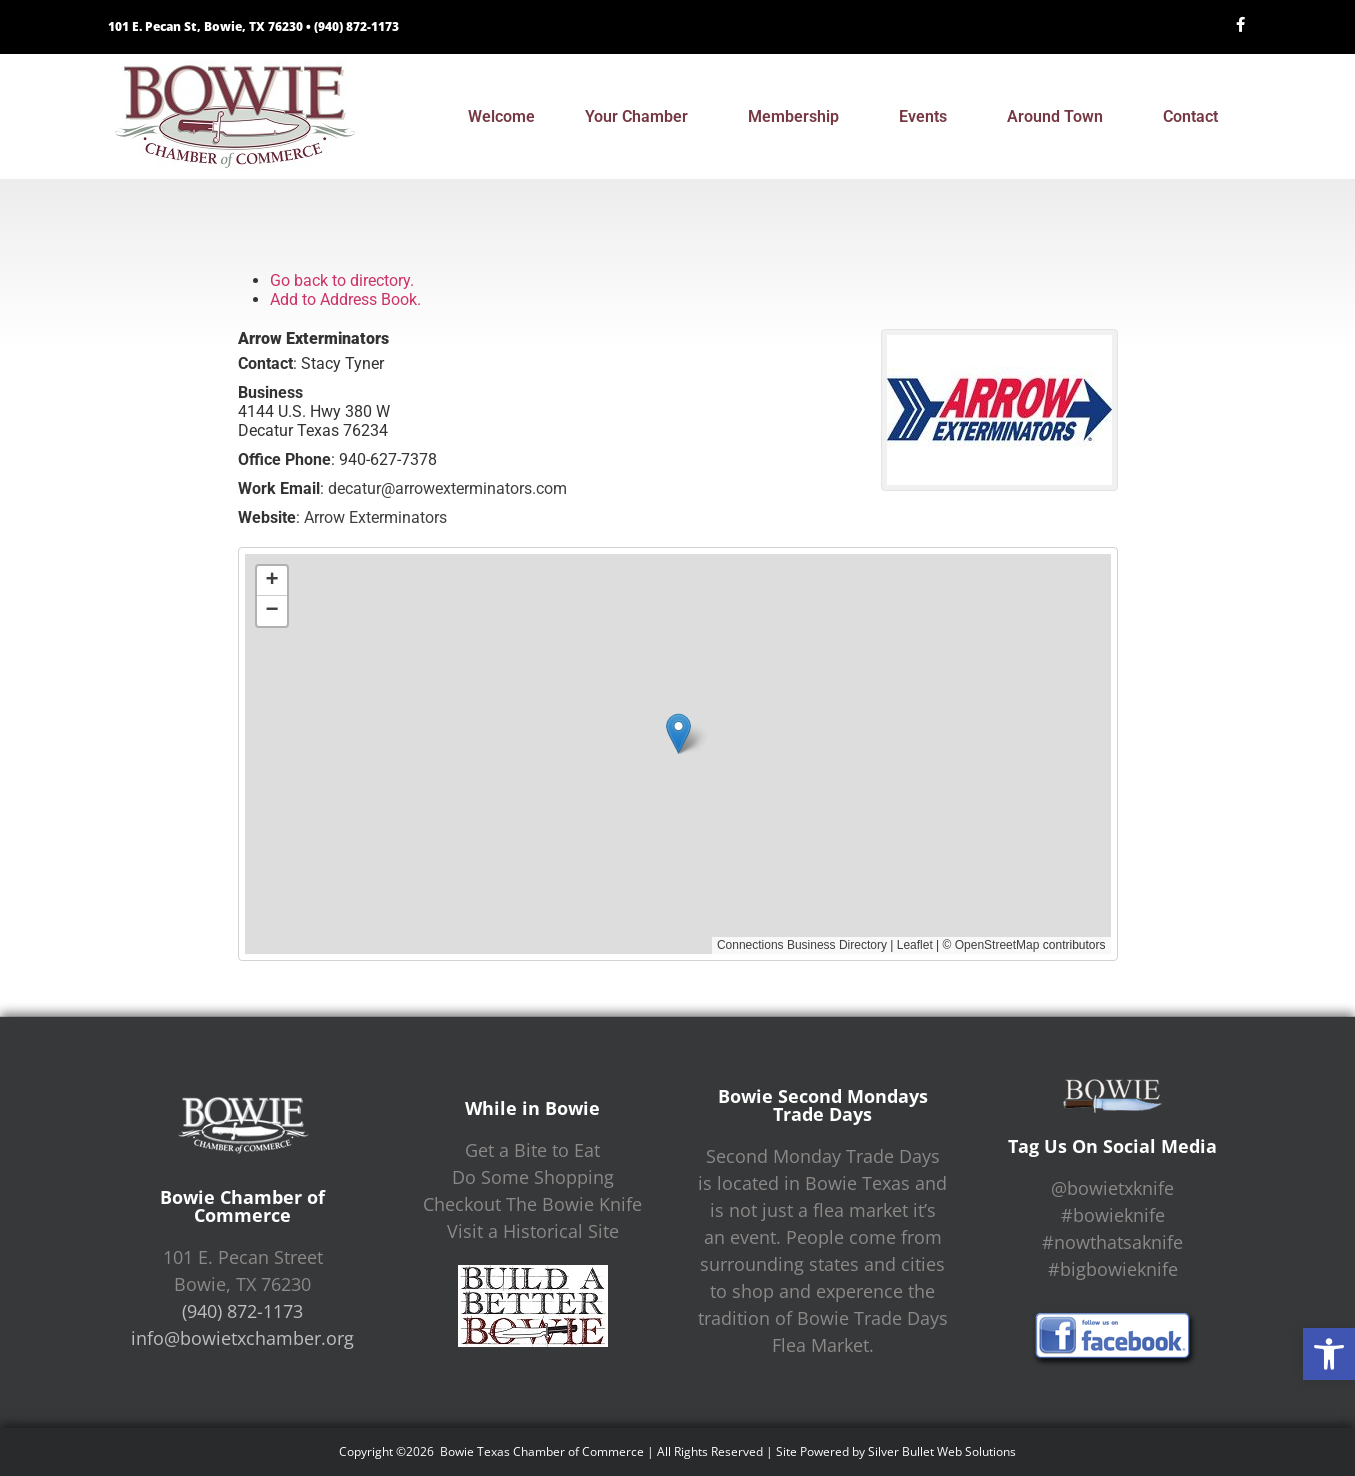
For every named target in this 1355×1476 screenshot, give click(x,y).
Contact (1195, 117)
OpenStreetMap (997, 945)
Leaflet (915, 945)
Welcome (501, 116)
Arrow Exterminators (375, 517)
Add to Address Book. (345, 299)
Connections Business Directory (802, 945)
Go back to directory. (342, 280)
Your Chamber (641, 117)
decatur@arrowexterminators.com (447, 488)
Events (928, 117)
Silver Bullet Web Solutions (942, 1451)
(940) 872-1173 (356, 26)
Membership (798, 117)
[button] (1329, 1354)
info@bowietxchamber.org (242, 1338)
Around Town (1060, 117)
